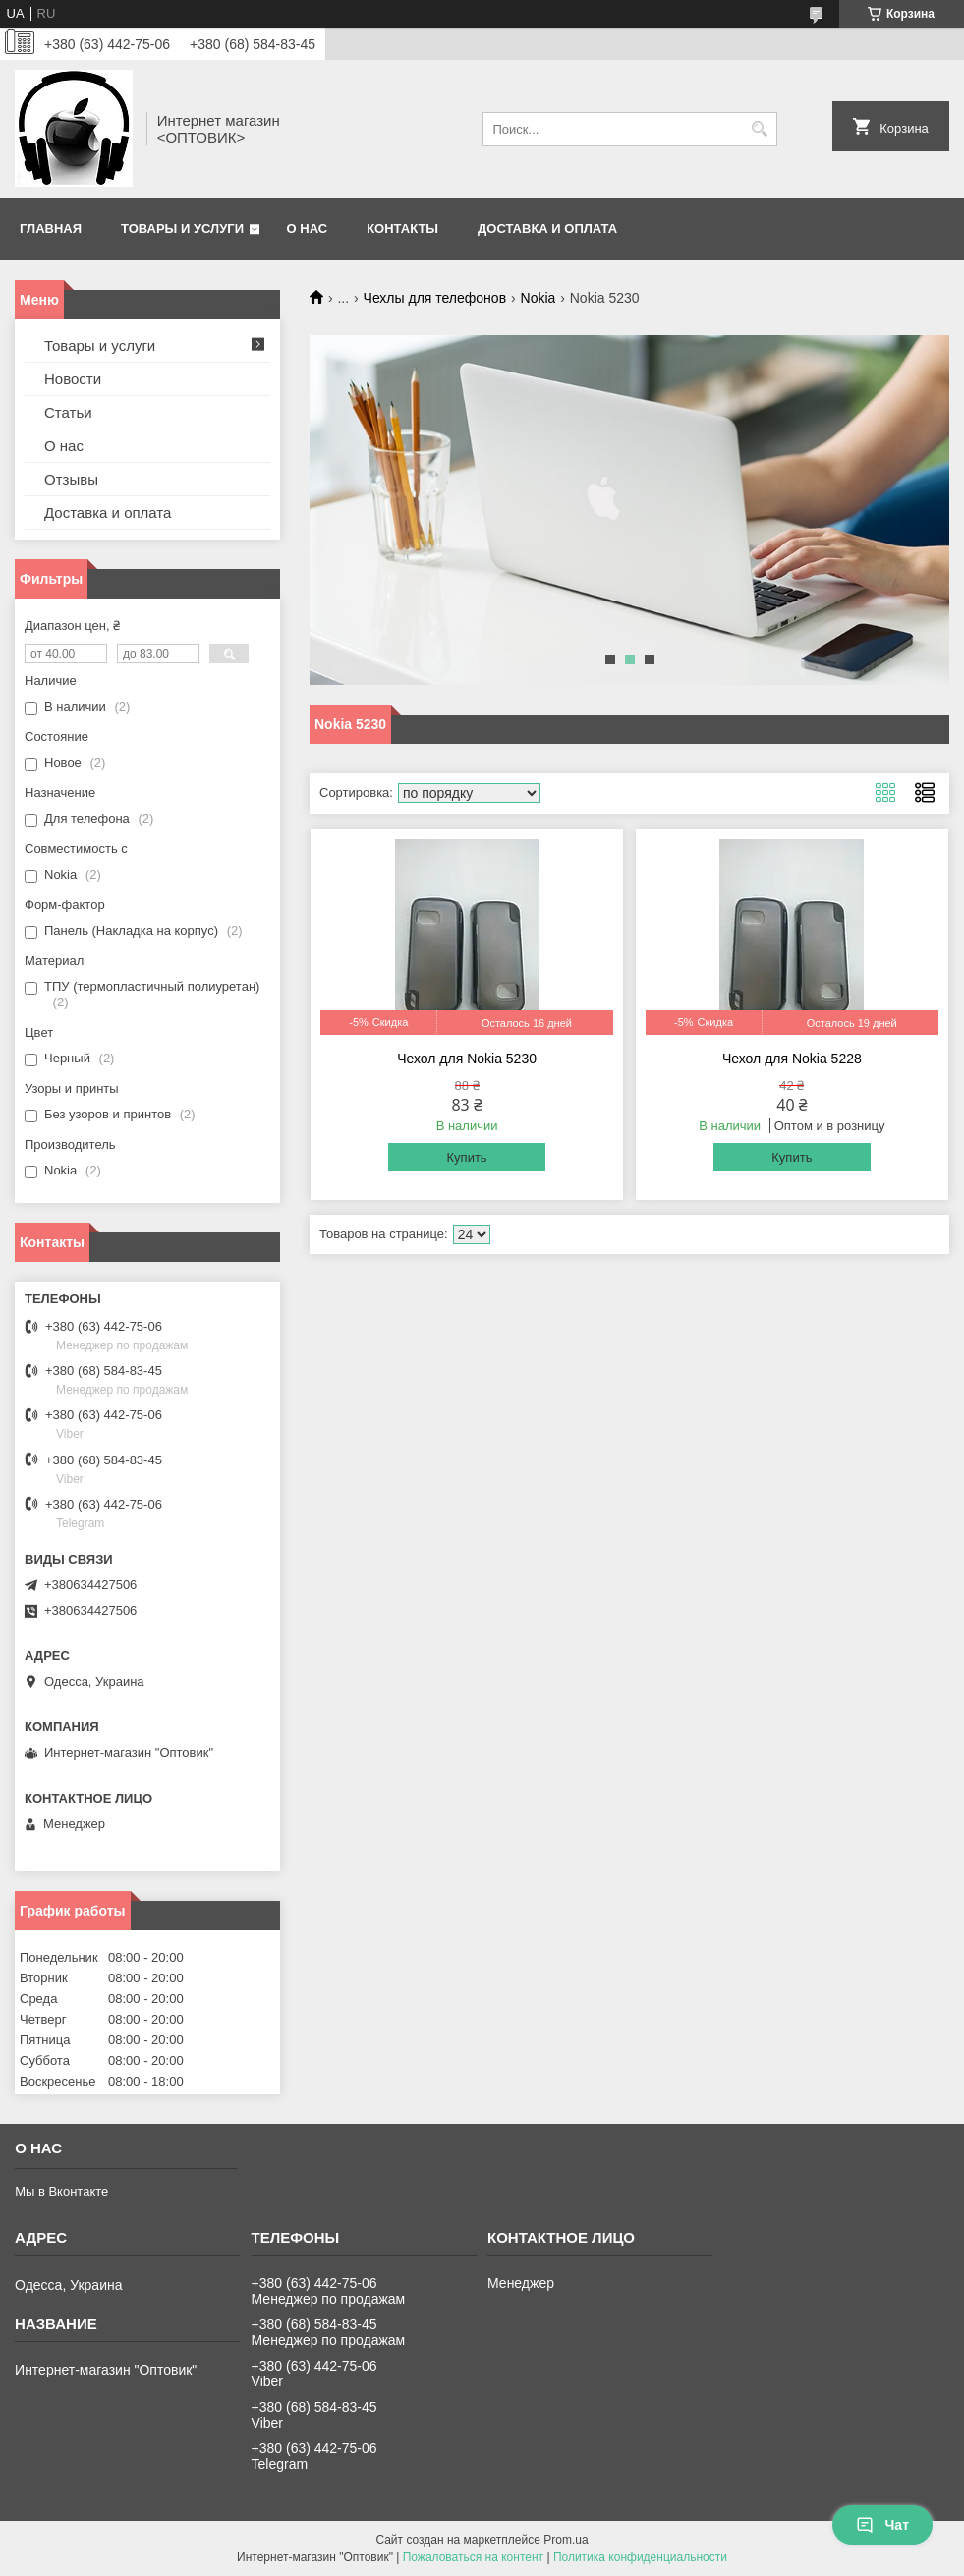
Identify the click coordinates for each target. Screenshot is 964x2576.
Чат (882, 2525)
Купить (467, 1157)
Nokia (538, 298)
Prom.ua (565, 2540)
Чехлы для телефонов (435, 298)
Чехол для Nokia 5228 (792, 1058)
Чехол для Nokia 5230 (467, 1058)
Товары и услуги (182, 228)
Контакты (402, 228)
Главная (51, 228)
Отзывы (71, 479)
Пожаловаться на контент (473, 2557)
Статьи (68, 412)
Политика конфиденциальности (640, 2557)
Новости (72, 379)
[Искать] (760, 129)
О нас (307, 228)
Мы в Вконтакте (61, 2191)
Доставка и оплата (547, 228)
